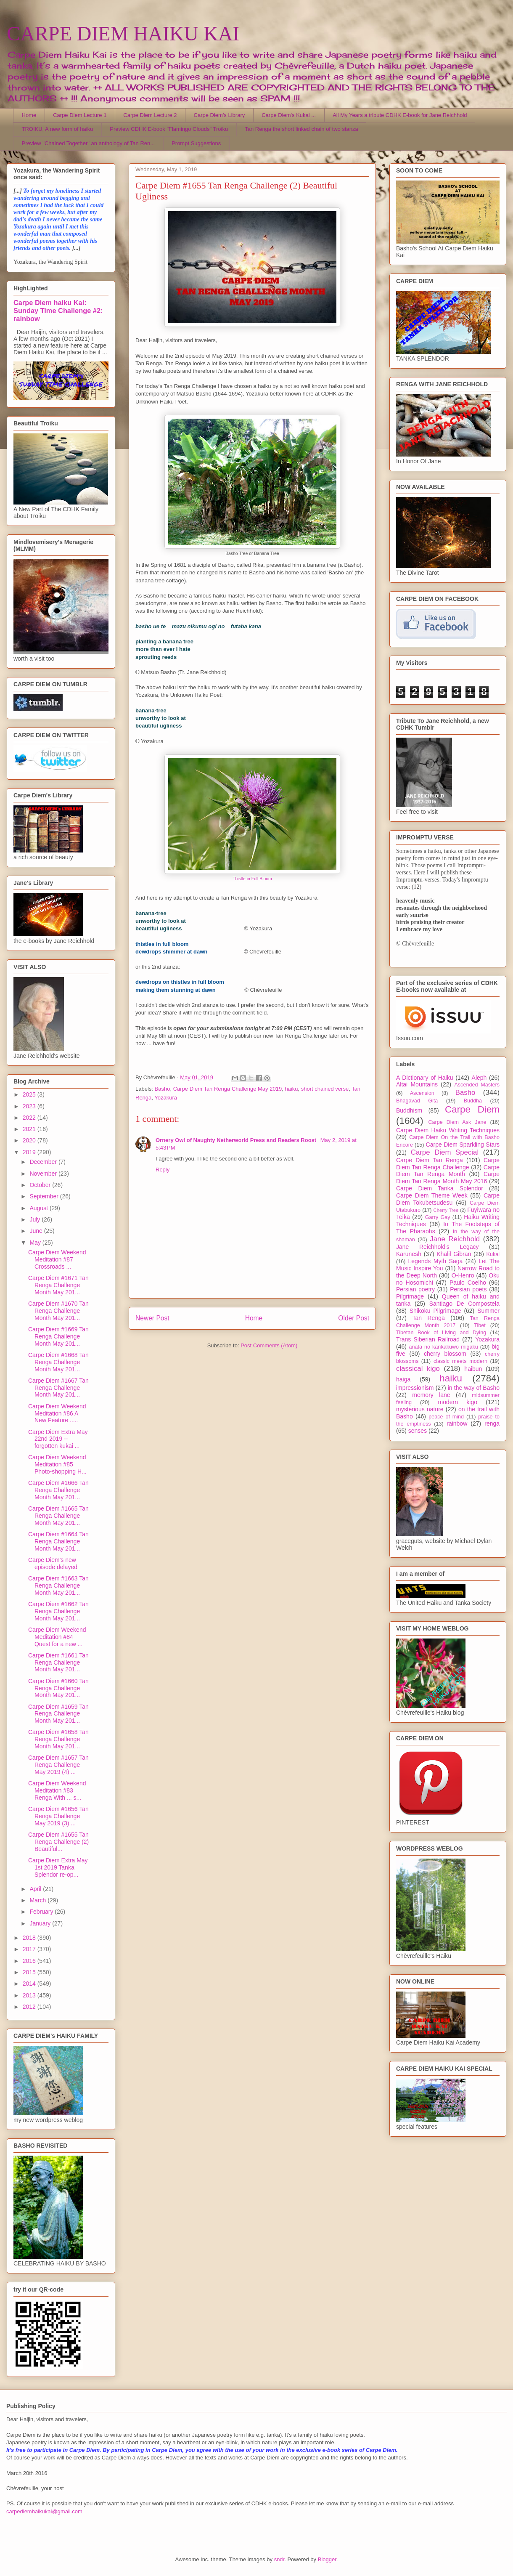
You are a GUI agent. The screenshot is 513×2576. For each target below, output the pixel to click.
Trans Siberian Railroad (428, 1339)
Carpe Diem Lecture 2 (150, 115)
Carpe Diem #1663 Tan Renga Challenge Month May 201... (58, 1585)
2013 (30, 1995)
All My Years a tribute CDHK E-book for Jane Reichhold (400, 115)
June (36, 1230)
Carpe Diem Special (445, 1152)
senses (417, 1430)
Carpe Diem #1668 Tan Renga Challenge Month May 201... (58, 1362)
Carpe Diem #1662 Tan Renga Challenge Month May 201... (58, 1611)
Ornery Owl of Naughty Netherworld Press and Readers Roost (237, 1140)
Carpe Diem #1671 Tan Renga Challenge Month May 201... (58, 1285)
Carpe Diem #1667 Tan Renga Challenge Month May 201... (58, 1387)
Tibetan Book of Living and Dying (441, 1333)
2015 (30, 1972)
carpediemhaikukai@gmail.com (44, 2511)
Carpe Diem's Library (219, 115)
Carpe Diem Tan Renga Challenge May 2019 (227, 1089)
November (43, 1173)
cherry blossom (445, 1353)
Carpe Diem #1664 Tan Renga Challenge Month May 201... (58, 1541)
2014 (30, 1983)
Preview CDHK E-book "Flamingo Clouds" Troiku (169, 129)
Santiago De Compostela (464, 1303)
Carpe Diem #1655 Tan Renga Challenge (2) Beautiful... (58, 1841)
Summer (488, 1310)
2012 (30, 2006)
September (44, 1196)
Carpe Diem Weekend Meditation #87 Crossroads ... (57, 1259)
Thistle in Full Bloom (252, 878)
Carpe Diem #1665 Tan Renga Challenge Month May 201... (58, 1515)
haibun (473, 1368)
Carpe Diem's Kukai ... (289, 115)
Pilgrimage (410, 1296)
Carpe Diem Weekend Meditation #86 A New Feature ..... (57, 1413)
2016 (30, 1960)
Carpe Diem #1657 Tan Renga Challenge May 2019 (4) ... (58, 1764)
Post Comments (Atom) (269, 1345)
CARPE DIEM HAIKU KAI (123, 33)
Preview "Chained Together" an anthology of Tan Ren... (88, 143)
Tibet (480, 1325)
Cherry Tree (446, 1210)
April (36, 1889)
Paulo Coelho (468, 1282)
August (39, 1208)
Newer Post (152, 1318)
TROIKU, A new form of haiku (57, 129)
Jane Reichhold (455, 1239)
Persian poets (468, 1289)
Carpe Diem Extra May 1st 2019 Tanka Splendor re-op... (58, 1867)
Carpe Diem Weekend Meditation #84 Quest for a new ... (57, 1636)
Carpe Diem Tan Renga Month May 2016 (448, 1177)
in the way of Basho (474, 1387)
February (42, 1911)
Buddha (473, 1101)
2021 (30, 1129)
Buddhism (409, 1110)
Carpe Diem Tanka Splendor (439, 1188)
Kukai (493, 1254)
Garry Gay (437, 1217)
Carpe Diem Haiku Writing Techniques (448, 1130)
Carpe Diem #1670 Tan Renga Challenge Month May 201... (58, 1310)
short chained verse (325, 1089)
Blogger (327, 2559)
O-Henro (463, 1275)
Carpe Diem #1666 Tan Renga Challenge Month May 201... (58, 1489)
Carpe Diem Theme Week (432, 1195)
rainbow (457, 1423)
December (43, 1161)
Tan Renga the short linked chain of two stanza (301, 129)
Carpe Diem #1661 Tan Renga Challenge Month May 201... (58, 1662)
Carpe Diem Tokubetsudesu (448, 1199)
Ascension (422, 1093)
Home (29, 115)
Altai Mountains (417, 1084)
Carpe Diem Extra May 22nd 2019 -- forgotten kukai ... (58, 1439)
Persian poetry (415, 1289)
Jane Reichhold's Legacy (437, 1246)
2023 (30, 1106)
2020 (30, 1140)
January (40, 1923)
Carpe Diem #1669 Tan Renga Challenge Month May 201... (58, 1336)
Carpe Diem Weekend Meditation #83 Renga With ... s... (57, 1790)
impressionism (415, 1387)
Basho (162, 1089)
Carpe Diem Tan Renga (429, 1160)
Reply (162, 1169)
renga (492, 1423)
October (40, 1185)
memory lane (431, 1395)
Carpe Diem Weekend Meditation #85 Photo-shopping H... (57, 1464)
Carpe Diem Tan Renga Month (448, 1171)
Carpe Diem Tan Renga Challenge (448, 1164)
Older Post (353, 1318)
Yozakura (165, 1097)
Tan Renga (428, 1318)
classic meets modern (460, 1361)
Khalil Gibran (453, 1254)
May (35, 1242)
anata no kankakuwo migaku (443, 1347)
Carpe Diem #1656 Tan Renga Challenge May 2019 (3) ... (58, 1816)
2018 (30, 1937)
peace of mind (446, 1417)
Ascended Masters (477, 1085)
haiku (291, 1089)
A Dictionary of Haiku (424, 1077)
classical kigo (418, 1369)
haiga (403, 1379)
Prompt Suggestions (196, 143)
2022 (30, 1117)
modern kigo (457, 1402)
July (35, 1219)
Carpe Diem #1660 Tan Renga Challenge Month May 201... (58, 1688)
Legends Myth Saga (435, 1261)
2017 (30, 1949)
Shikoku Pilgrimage (435, 1310)
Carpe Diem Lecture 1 (79, 115)
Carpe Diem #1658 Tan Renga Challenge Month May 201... (58, 1739)
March (38, 1900)
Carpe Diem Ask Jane (457, 1122)
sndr (279, 2559)
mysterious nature (420, 1409)
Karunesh (408, 1254)
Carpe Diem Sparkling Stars (463, 1144)
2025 (30, 1094)
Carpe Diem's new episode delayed (52, 1563)
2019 (30, 1152)
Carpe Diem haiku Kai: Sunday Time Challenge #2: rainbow (58, 310)
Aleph (479, 1077)
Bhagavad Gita (417, 1101)
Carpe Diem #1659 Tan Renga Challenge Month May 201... (58, 1713)
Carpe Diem (472, 1109)
